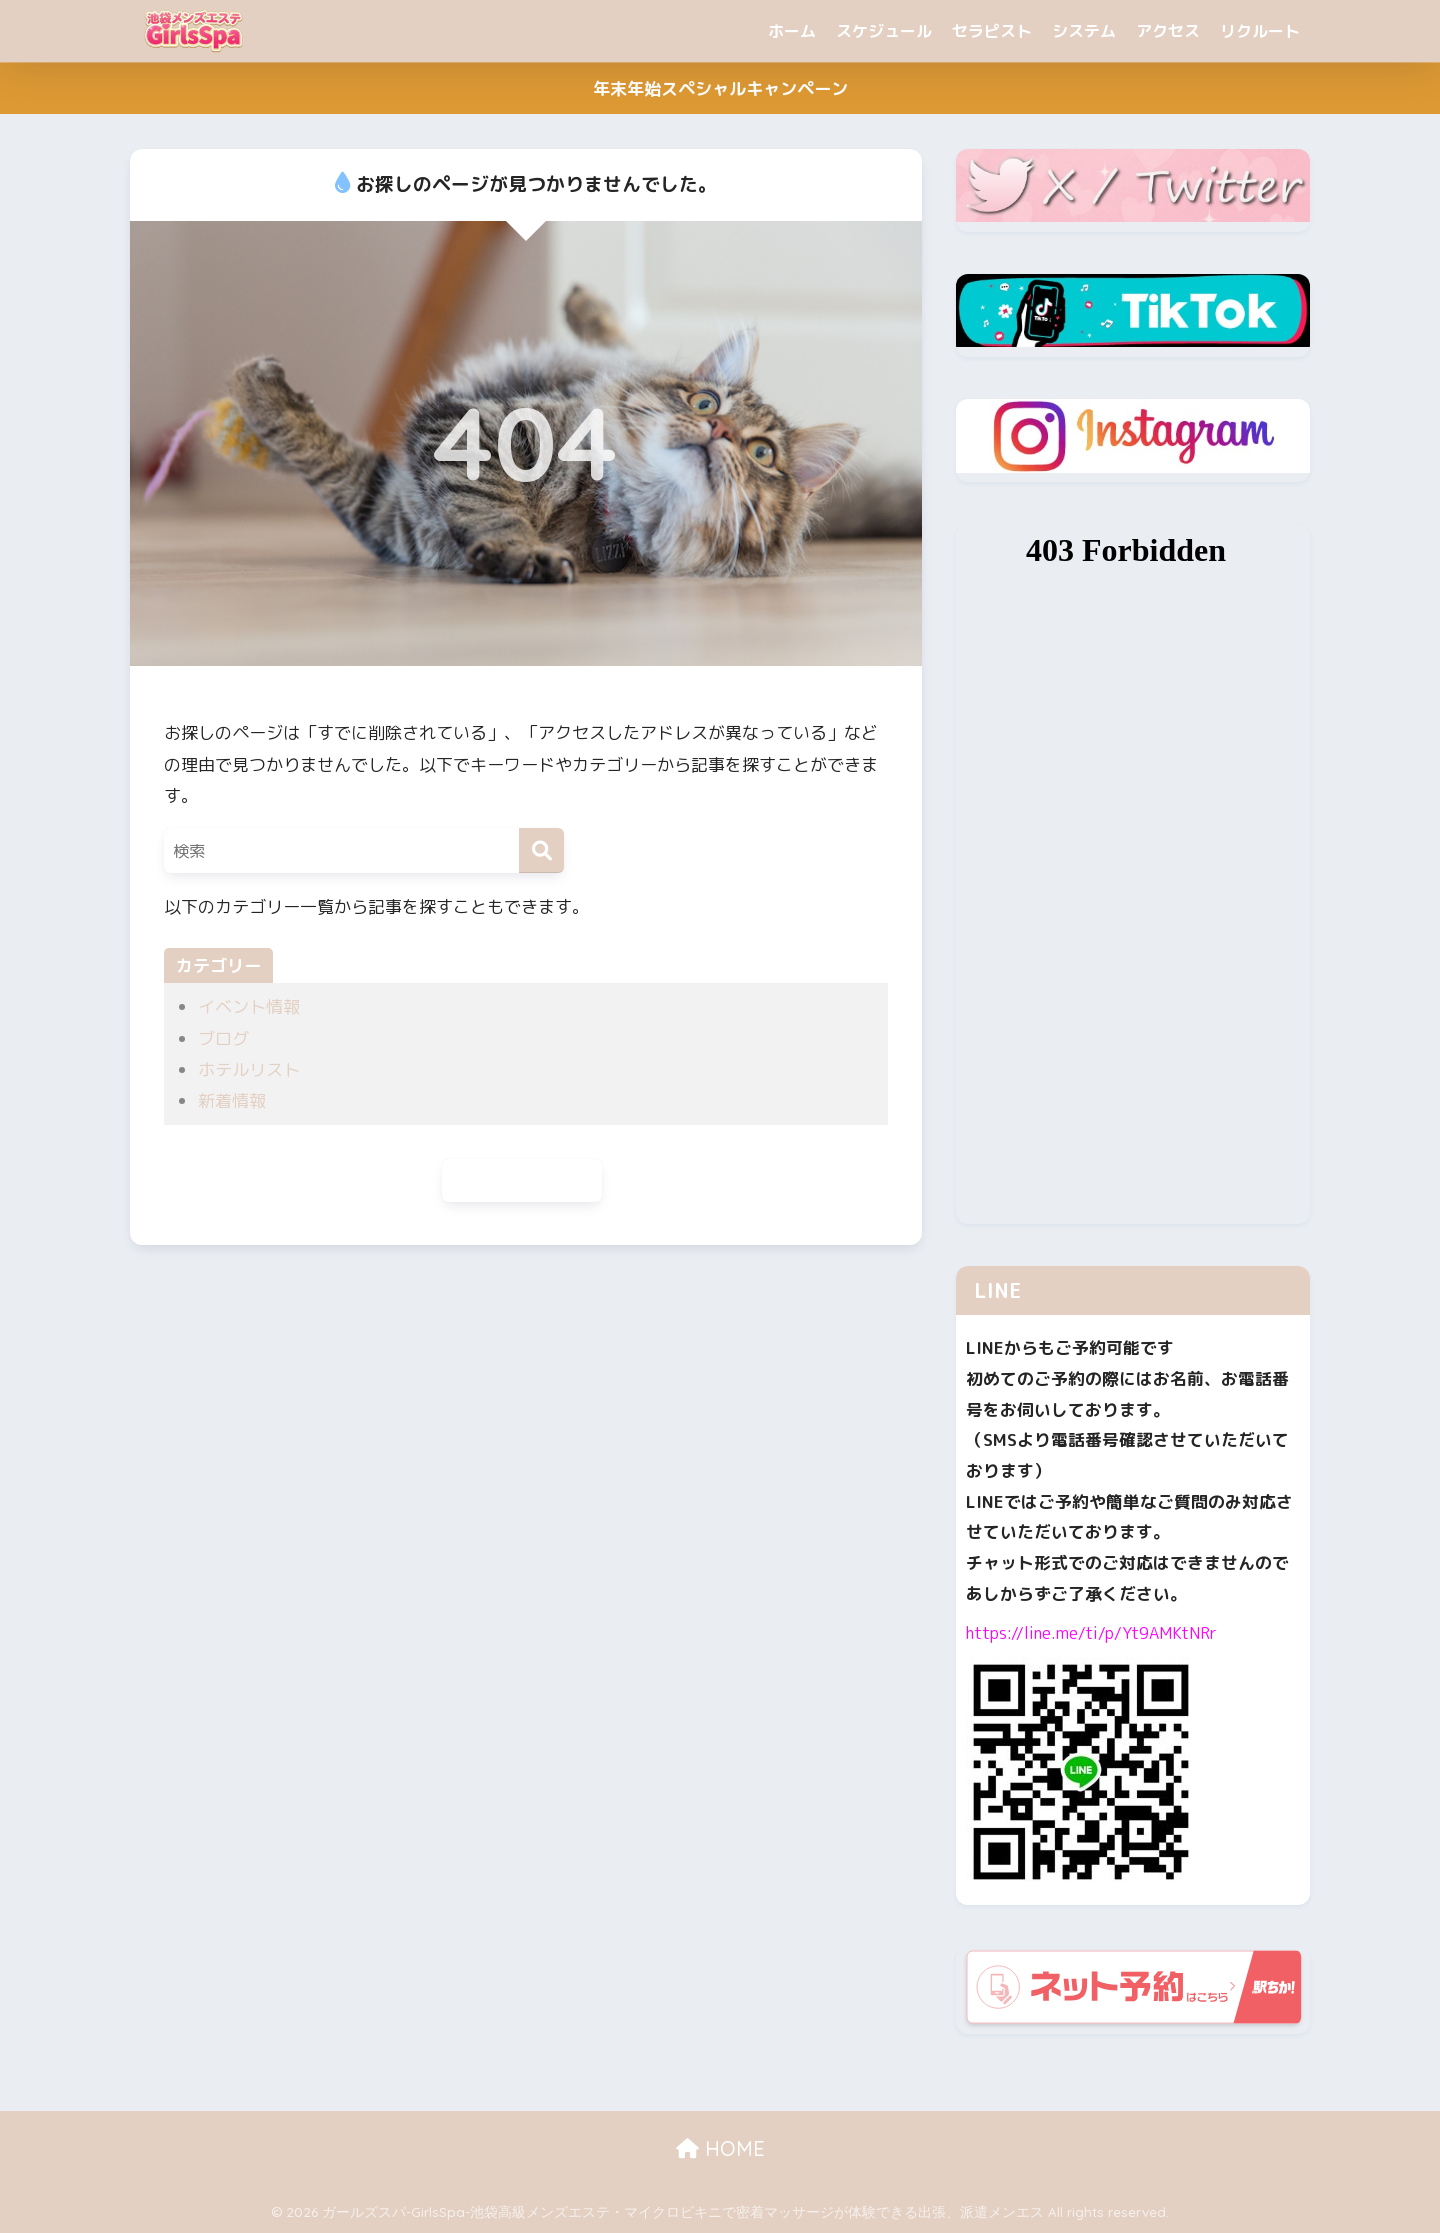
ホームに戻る (522, 1181)
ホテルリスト (249, 1069)
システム (1084, 31)
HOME (720, 2148)
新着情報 (232, 1100)
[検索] (541, 850)
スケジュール (884, 31)
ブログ (223, 1038)
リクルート (1260, 31)
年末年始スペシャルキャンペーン (720, 88)
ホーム (792, 31)
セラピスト (992, 31)
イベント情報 (249, 1006)
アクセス (1168, 31)
